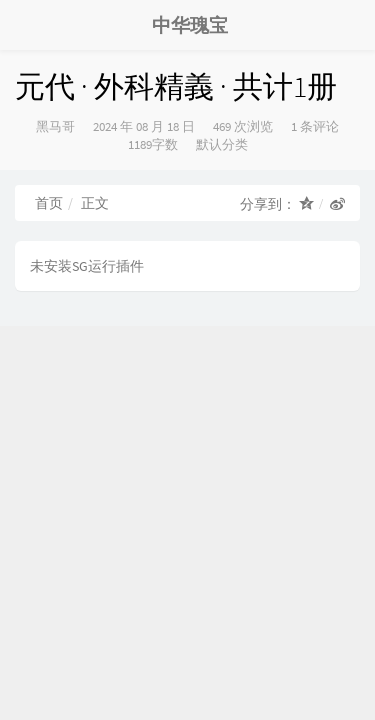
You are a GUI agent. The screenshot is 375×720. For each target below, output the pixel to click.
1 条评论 (315, 126)
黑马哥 (55, 126)
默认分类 (222, 144)
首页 (49, 203)
